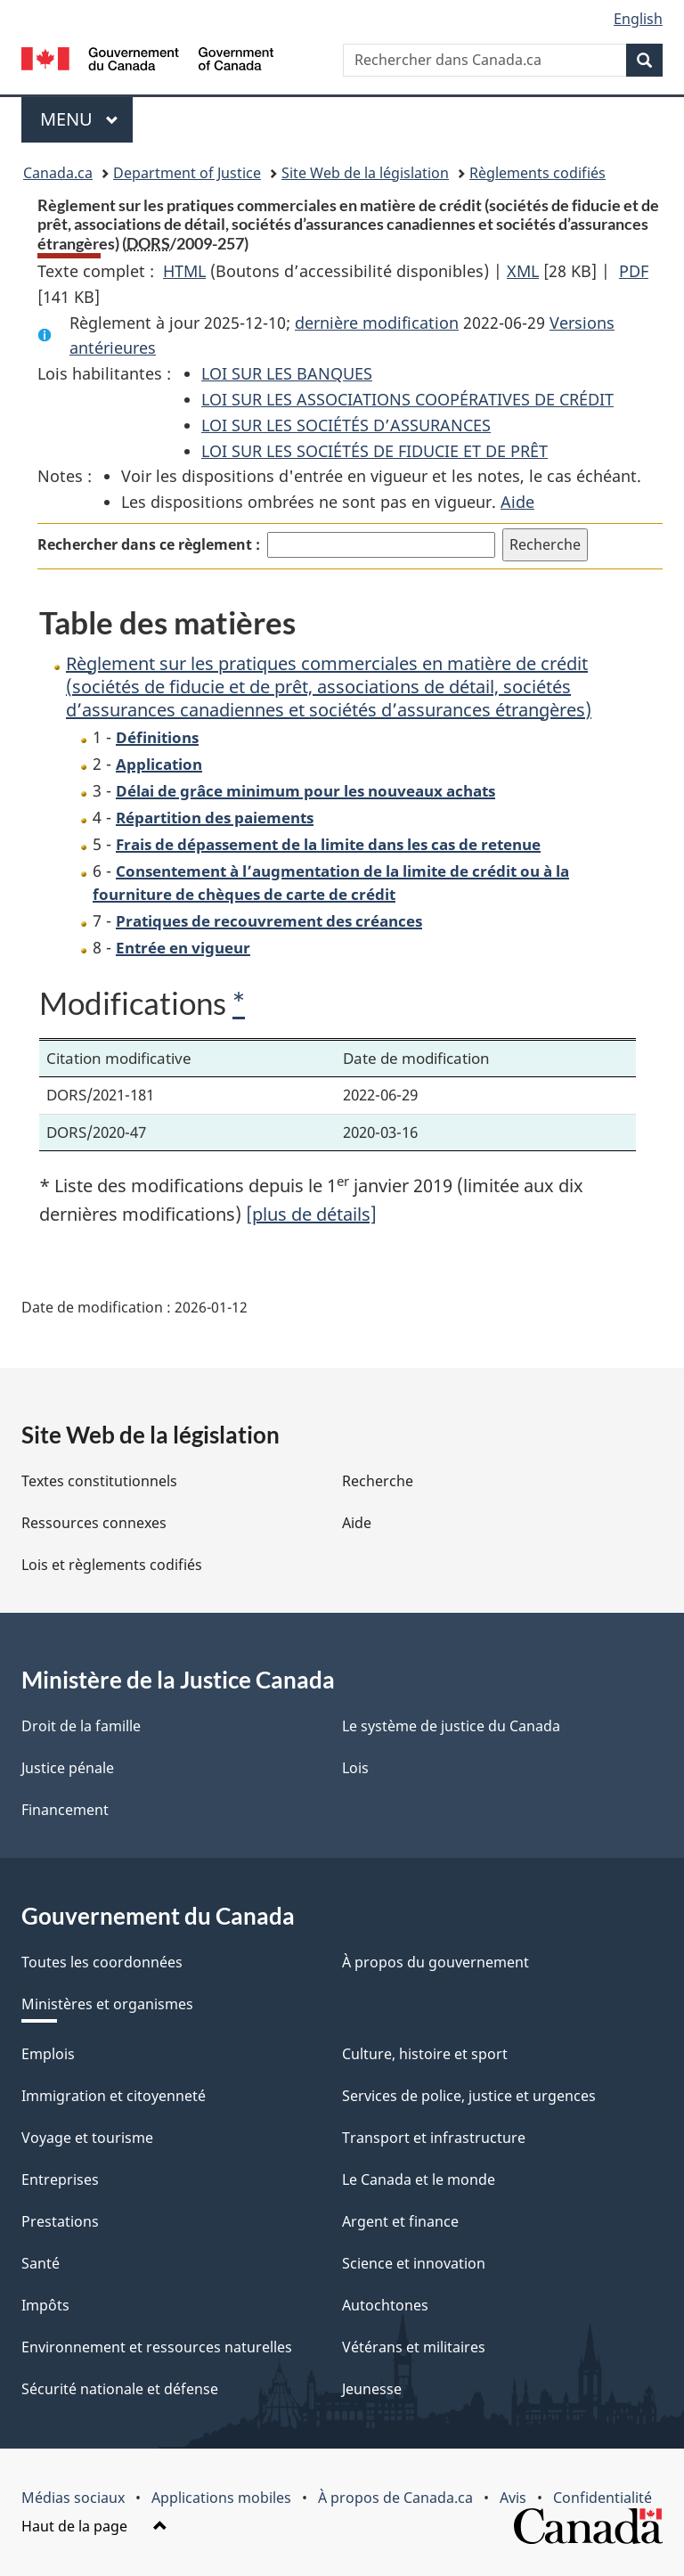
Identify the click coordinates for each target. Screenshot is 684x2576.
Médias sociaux (73, 2497)
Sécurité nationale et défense (119, 2389)
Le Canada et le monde (418, 2179)
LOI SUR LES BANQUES (286, 373)
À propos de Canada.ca (395, 2497)
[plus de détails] (311, 1214)
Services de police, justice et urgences (469, 2096)
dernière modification (377, 322)
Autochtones (385, 2305)
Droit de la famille (81, 1726)
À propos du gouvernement (435, 1962)
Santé (40, 2263)
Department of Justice (187, 173)
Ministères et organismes (107, 2004)
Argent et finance (400, 2221)
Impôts (45, 2305)
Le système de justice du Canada (451, 1726)
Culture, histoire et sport (425, 2054)
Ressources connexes (94, 1523)
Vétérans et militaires (413, 2347)
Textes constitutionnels (99, 1481)
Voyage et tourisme (87, 2137)
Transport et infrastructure (433, 2137)
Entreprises (60, 2179)
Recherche (377, 1481)
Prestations (60, 2221)
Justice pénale (67, 1768)
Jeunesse (372, 2389)
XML (523, 271)
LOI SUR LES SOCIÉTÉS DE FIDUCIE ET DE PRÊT (374, 451)
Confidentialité (602, 2497)
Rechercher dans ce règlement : (148, 544)
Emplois (48, 2054)
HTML (184, 271)
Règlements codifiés (537, 173)
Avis (513, 2497)
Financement (65, 1810)
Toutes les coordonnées (102, 1962)
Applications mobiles (221, 2497)
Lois (355, 1768)
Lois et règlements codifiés (111, 1564)
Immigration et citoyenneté (113, 2096)
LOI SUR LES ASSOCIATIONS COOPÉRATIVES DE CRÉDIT (407, 399)
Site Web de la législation (365, 173)
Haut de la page (94, 2526)
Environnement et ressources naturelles (156, 2347)
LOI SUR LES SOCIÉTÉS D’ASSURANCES (346, 425)
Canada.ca (58, 173)
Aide (517, 501)
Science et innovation (413, 2263)
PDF (633, 271)
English (638, 19)
